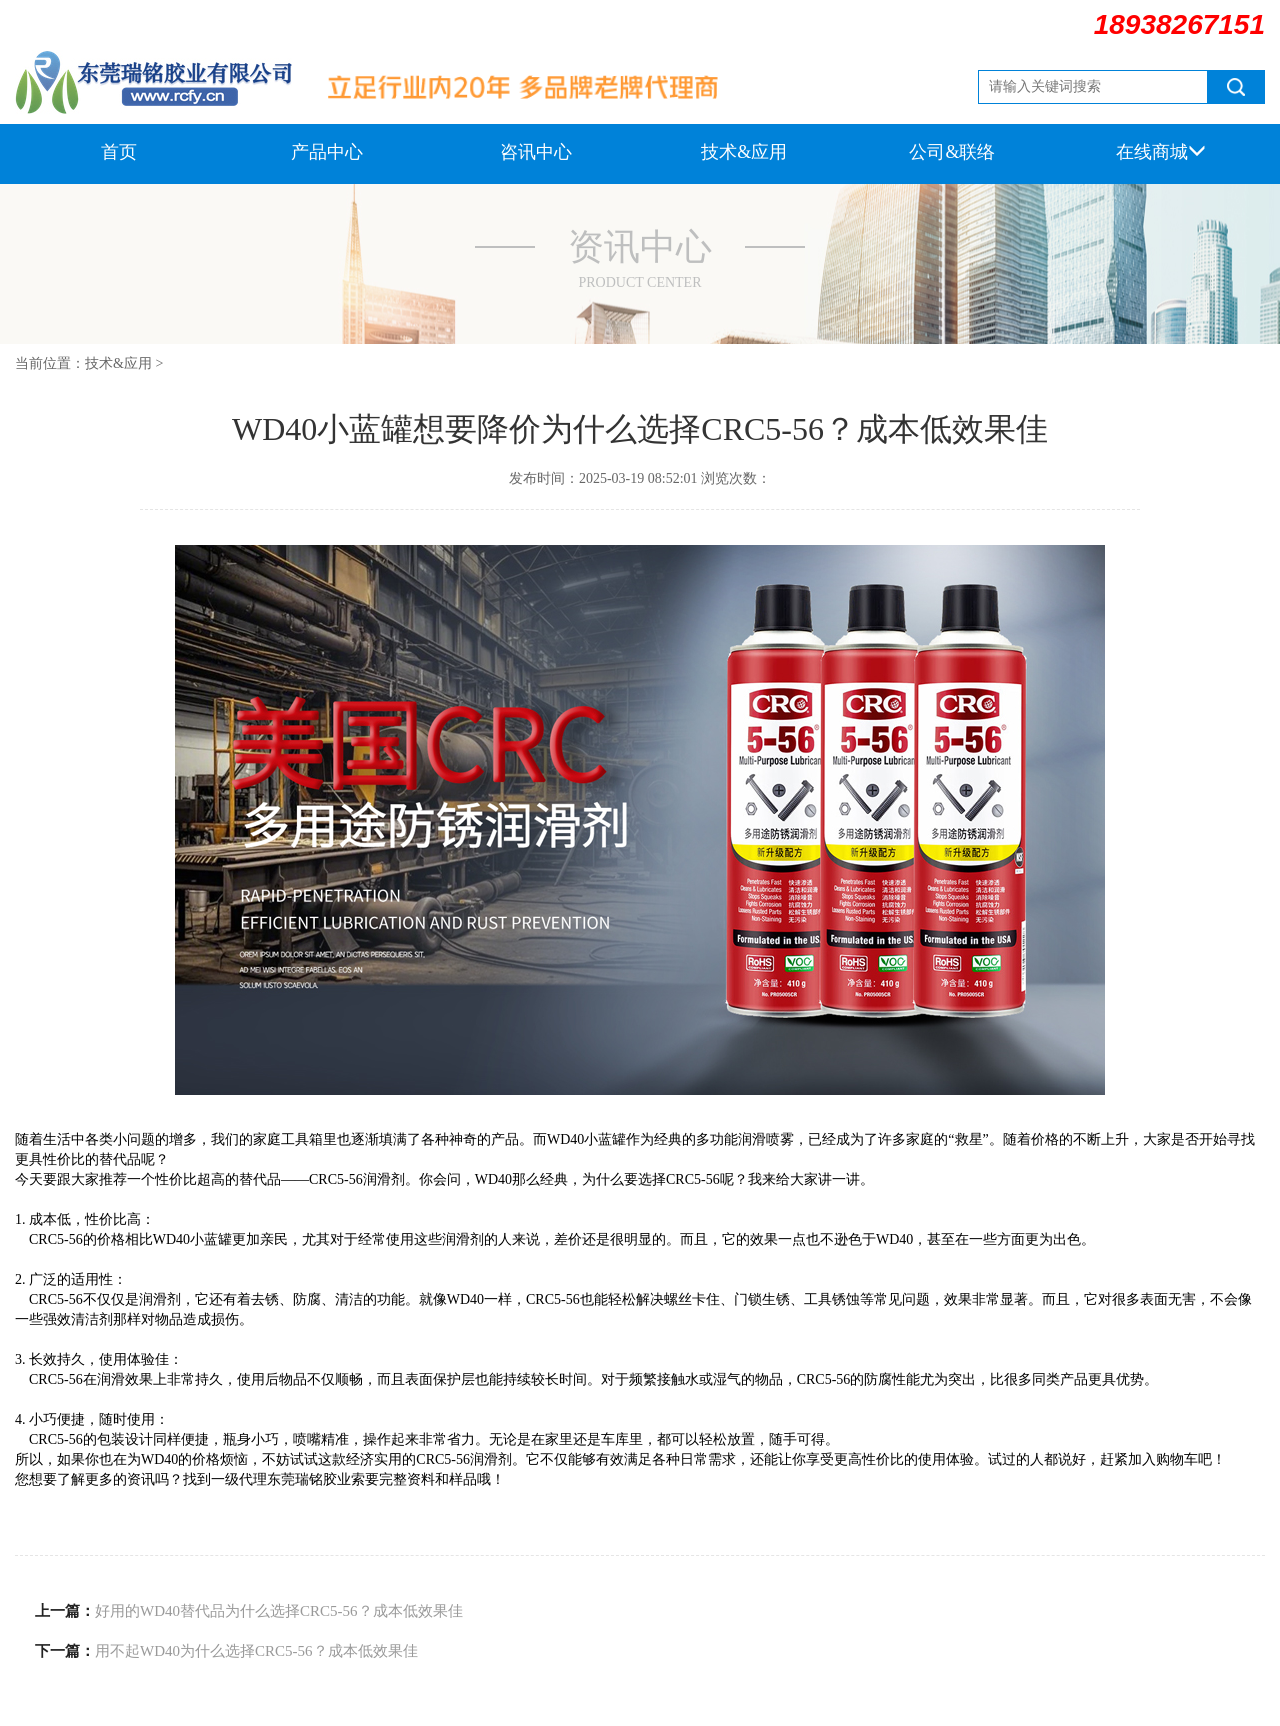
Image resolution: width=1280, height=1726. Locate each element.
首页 (119, 152)
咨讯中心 (536, 152)
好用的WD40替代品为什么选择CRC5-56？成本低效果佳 (279, 1611)
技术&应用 (744, 152)
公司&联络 (952, 152)
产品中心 (327, 152)
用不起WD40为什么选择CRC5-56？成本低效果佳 (256, 1651)
